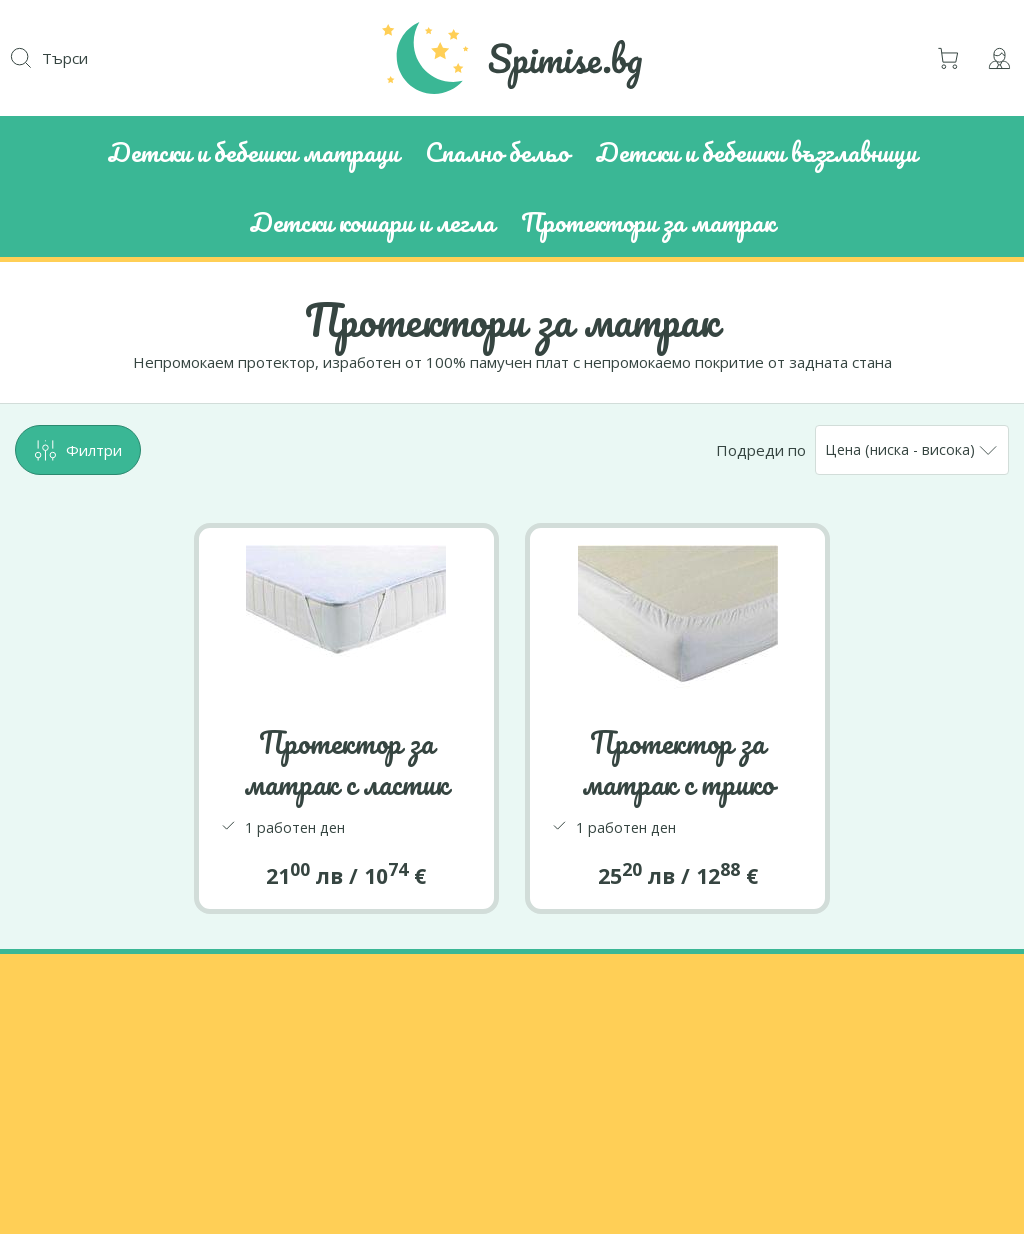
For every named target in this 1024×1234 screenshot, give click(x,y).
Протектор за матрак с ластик (346, 762)
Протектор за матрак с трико (678, 762)
